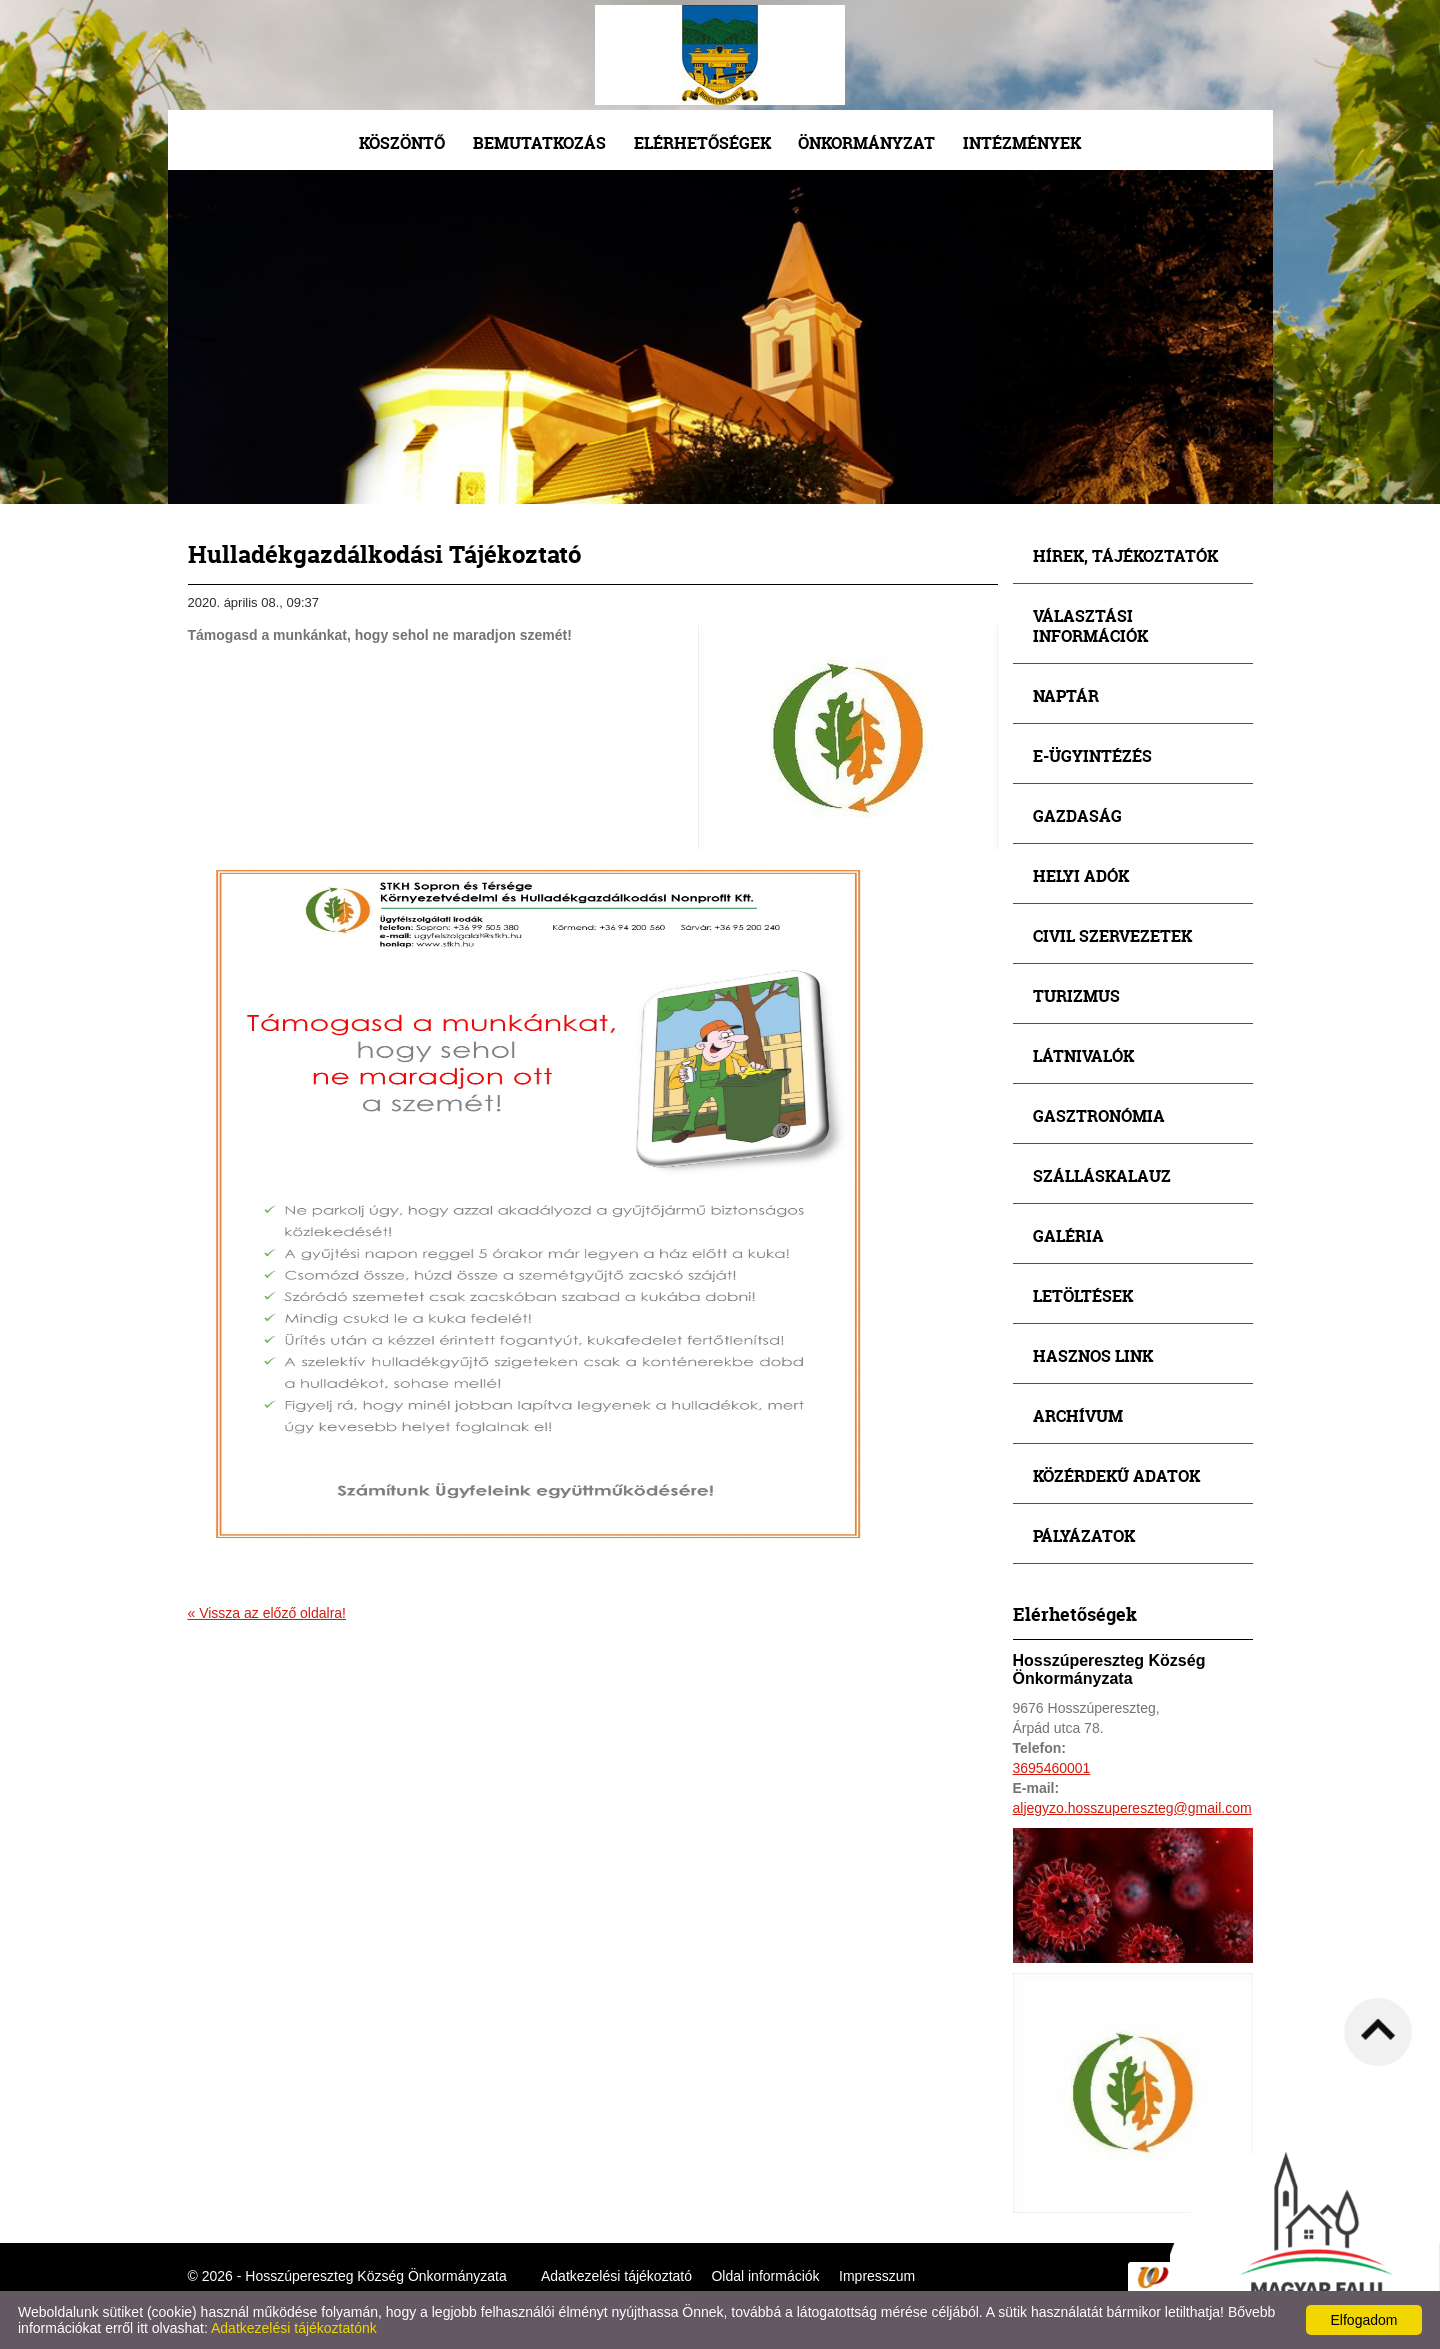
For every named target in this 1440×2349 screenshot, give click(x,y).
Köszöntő (402, 142)
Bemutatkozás (539, 142)
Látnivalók (1083, 1055)
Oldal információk (765, 2276)
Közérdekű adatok (1116, 1475)
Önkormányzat (866, 142)
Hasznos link (1093, 1355)
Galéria (1068, 1235)
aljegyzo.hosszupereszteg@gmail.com (1132, 1808)
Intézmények (1022, 142)
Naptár (1066, 695)
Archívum (1078, 1415)
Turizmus (1076, 995)
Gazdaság (1077, 815)
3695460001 (1052, 1768)
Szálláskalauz (1102, 1175)
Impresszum (877, 2276)
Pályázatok (1084, 1535)
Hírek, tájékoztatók (1125, 555)
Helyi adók (1081, 875)
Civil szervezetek (1112, 935)
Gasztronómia (1099, 1115)
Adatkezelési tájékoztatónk (294, 2328)
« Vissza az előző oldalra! (267, 1613)
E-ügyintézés (1092, 755)
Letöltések (1083, 1295)
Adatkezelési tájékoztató (616, 2276)
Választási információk (1090, 625)
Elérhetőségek (702, 142)
